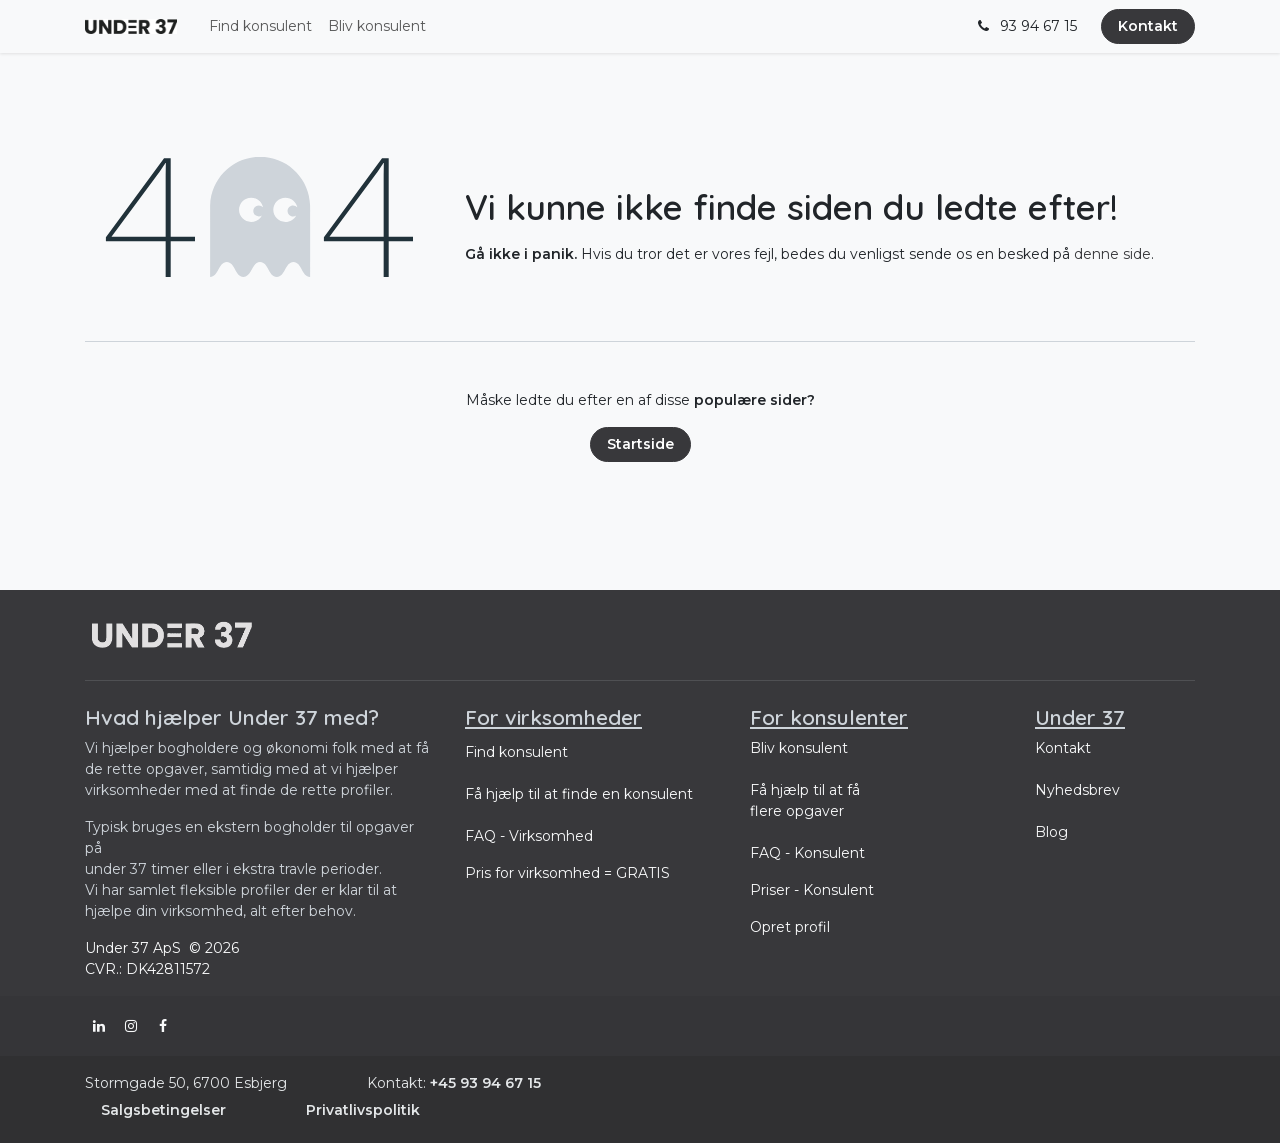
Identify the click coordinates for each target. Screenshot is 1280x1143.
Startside (640, 444)
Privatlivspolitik (363, 1110)
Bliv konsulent (799, 748)
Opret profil (790, 927)
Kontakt (1148, 26)
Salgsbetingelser (163, 1110)
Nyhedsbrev (1077, 790)
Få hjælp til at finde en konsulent (579, 794)
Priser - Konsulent (812, 890)
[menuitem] (260, 26)
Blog (1051, 832)
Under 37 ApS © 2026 (164, 948)
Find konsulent (516, 752)
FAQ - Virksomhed (529, 836)
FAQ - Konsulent (807, 853)
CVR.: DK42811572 (147, 969)
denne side (1112, 254)
